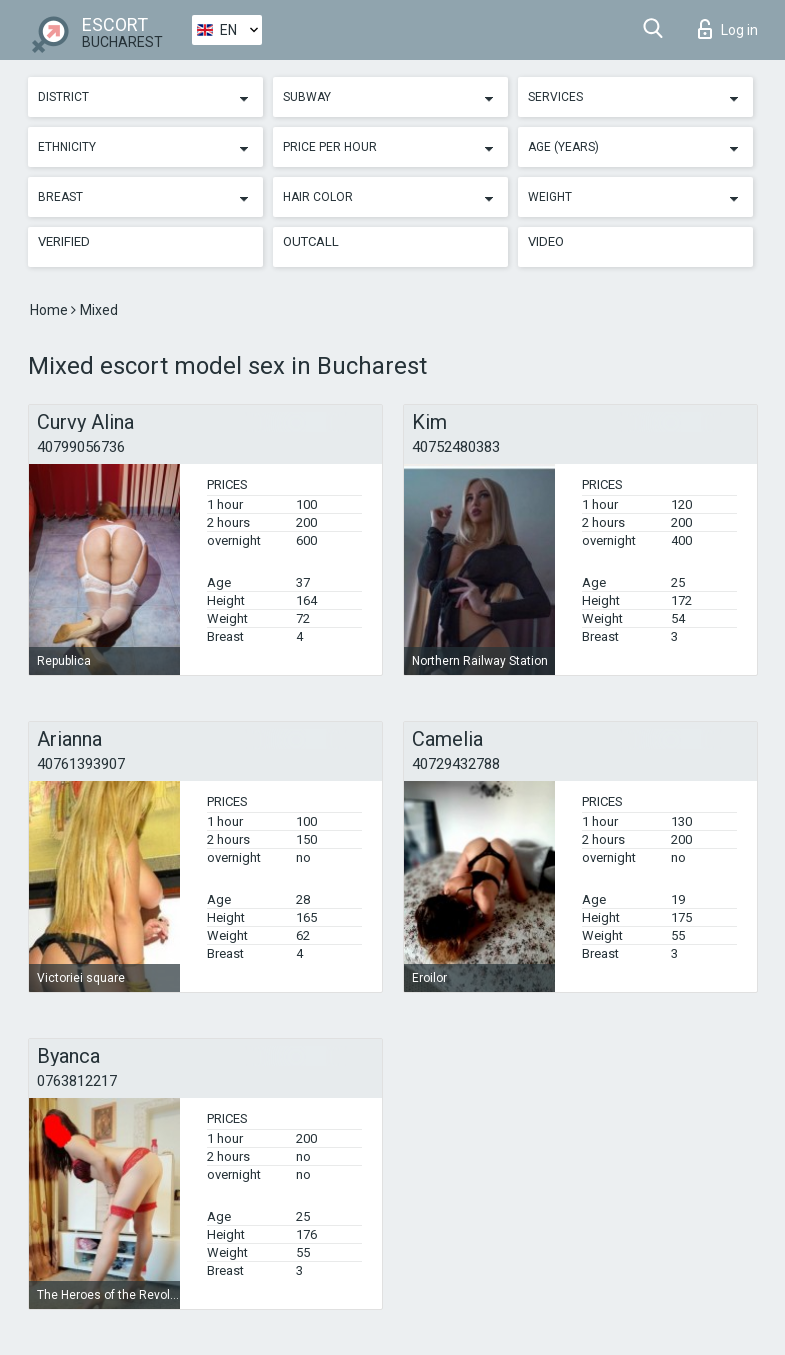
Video (546, 241)
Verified (64, 241)
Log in (728, 29)
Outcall (311, 241)
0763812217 (77, 1081)
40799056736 (81, 447)
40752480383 (456, 447)
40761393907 (81, 764)
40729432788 (456, 764)
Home (50, 310)
